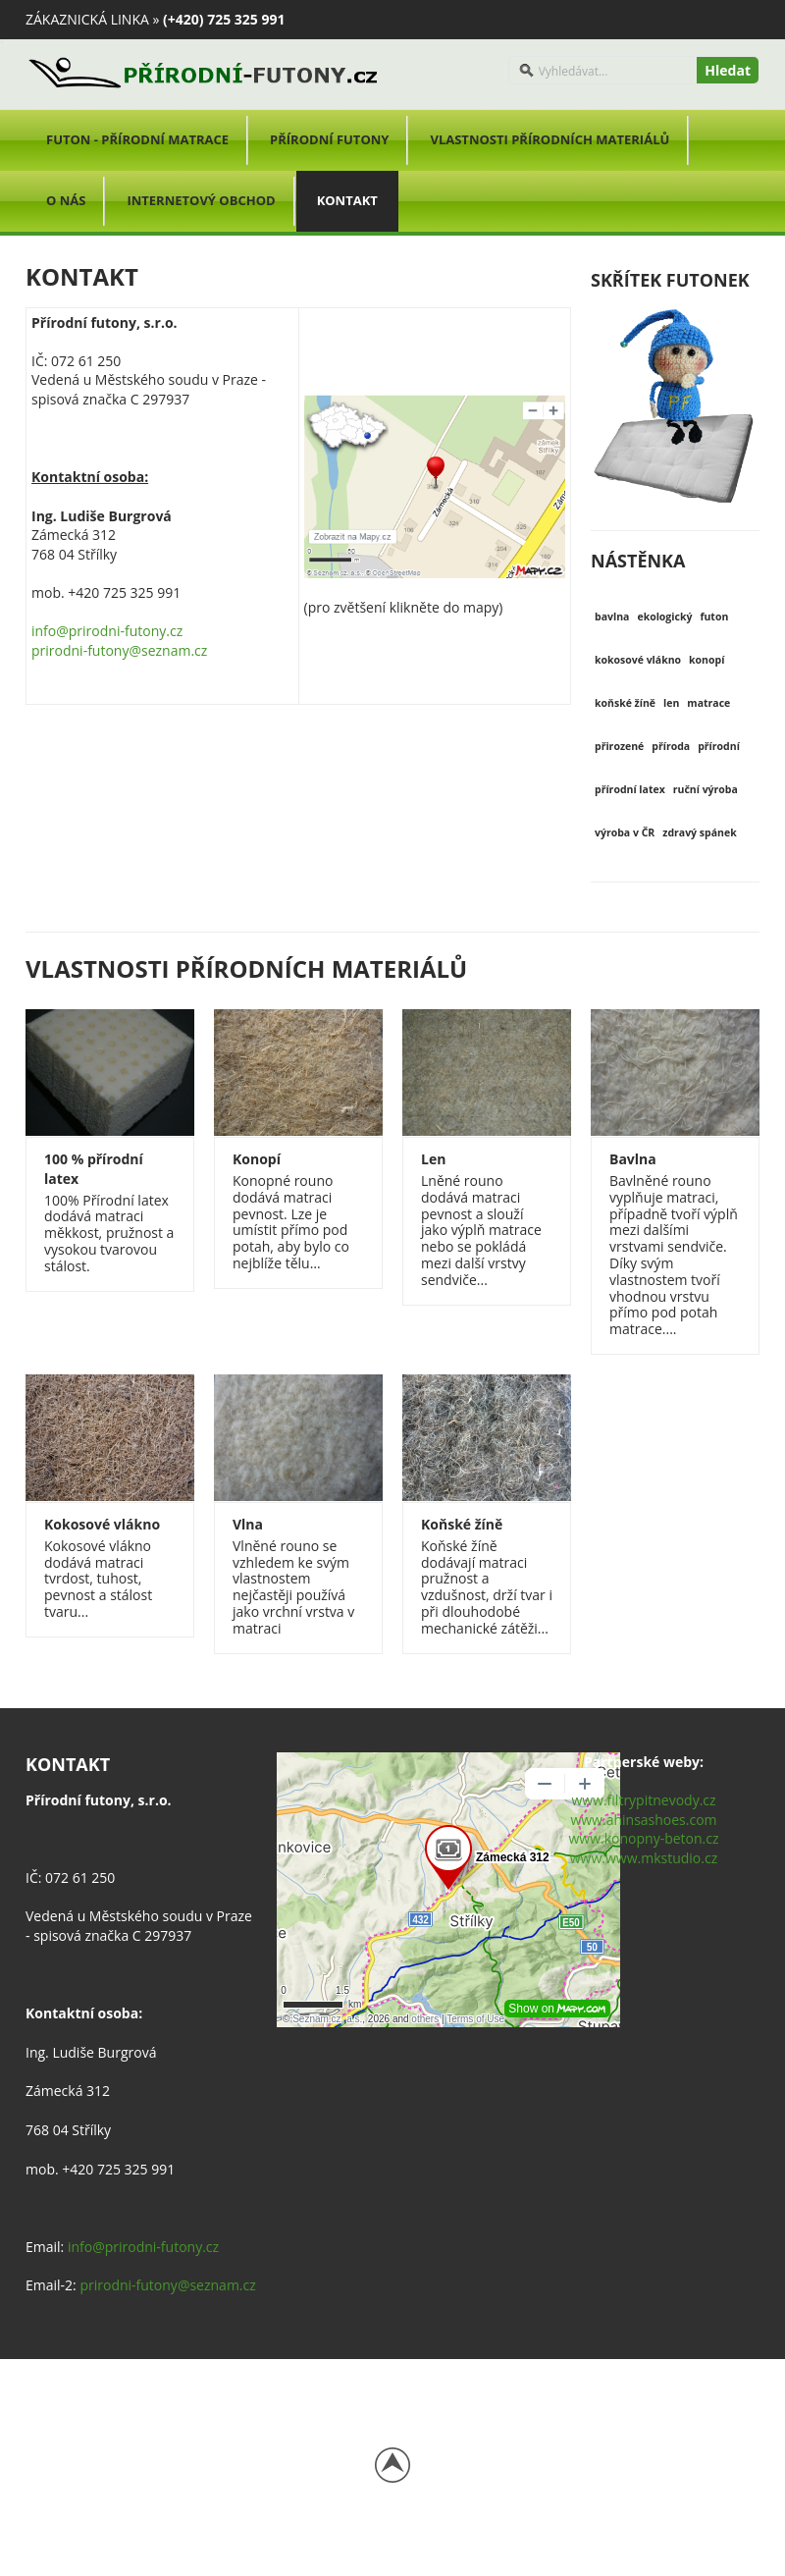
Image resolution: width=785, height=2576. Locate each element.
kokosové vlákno (638, 660)
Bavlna (632, 1159)
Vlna (248, 1524)
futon (714, 616)
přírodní (719, 746)
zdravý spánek (699, 832)
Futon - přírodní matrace (137, 139)
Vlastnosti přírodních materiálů (549, 139)
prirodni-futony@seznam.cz (119, 650)
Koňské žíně (461, 1524)
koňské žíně (625, 703)
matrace (708, 703)
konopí (706, 660)
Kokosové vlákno (102, 1524)
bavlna (612, 616)
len (671, 703)
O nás (65, 200)
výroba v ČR (624, 832)
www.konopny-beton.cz (643, 1838)
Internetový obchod (201, 200)
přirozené (619, 746)
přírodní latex (630, 789)
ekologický (664, 616)
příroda (671, 746)
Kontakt (347, 200)
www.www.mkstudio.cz (643, 1858)
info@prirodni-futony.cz (107, 630)
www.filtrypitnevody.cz (643, 1800)
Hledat (728, 70)
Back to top (392, 2465)
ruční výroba (705, 789)
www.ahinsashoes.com (643, 1819)
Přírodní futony (329, 139)
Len (433, 1159)
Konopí (257, 1159)
